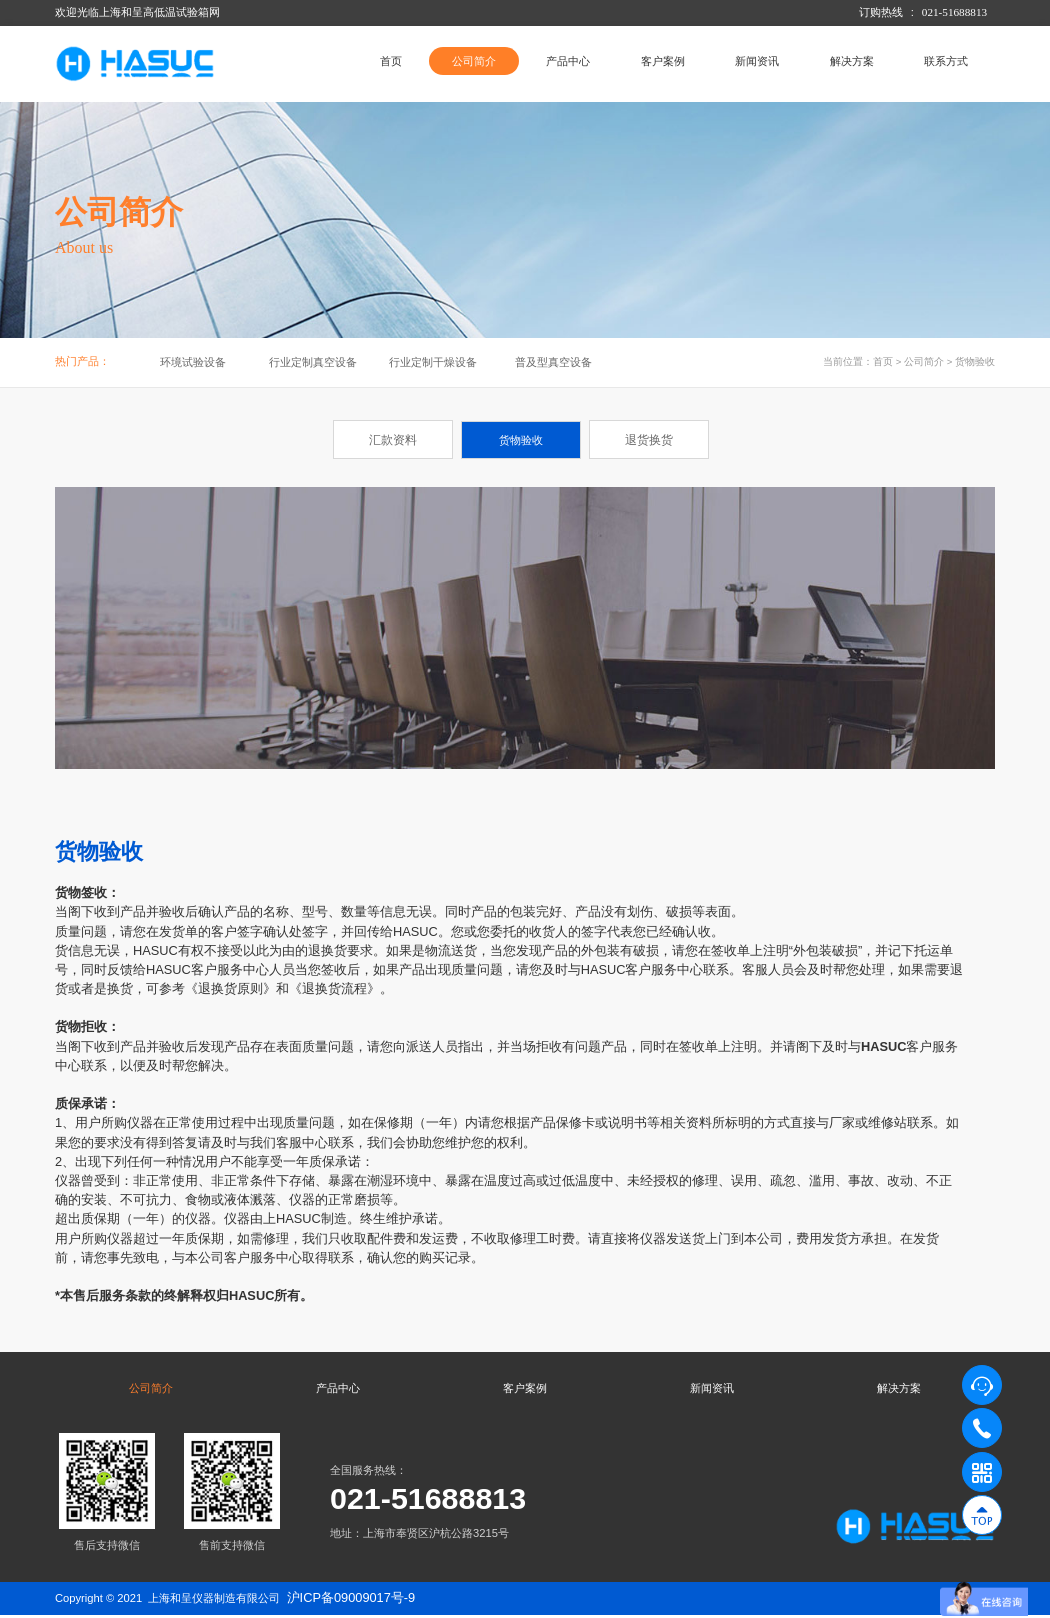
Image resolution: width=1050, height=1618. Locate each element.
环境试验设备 (193, 362)
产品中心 (568, 61)
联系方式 (946, 61)
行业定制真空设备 (313, 362)
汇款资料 (393, 440)
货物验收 (975, 361)
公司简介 (474, 61)
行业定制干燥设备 (433, 362)
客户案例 (663, 61)
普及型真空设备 (553, 362)
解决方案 (852, 61)
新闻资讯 (757, 61)
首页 (391, 61)
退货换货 (649, 440)
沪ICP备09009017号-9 (351, 1599)
